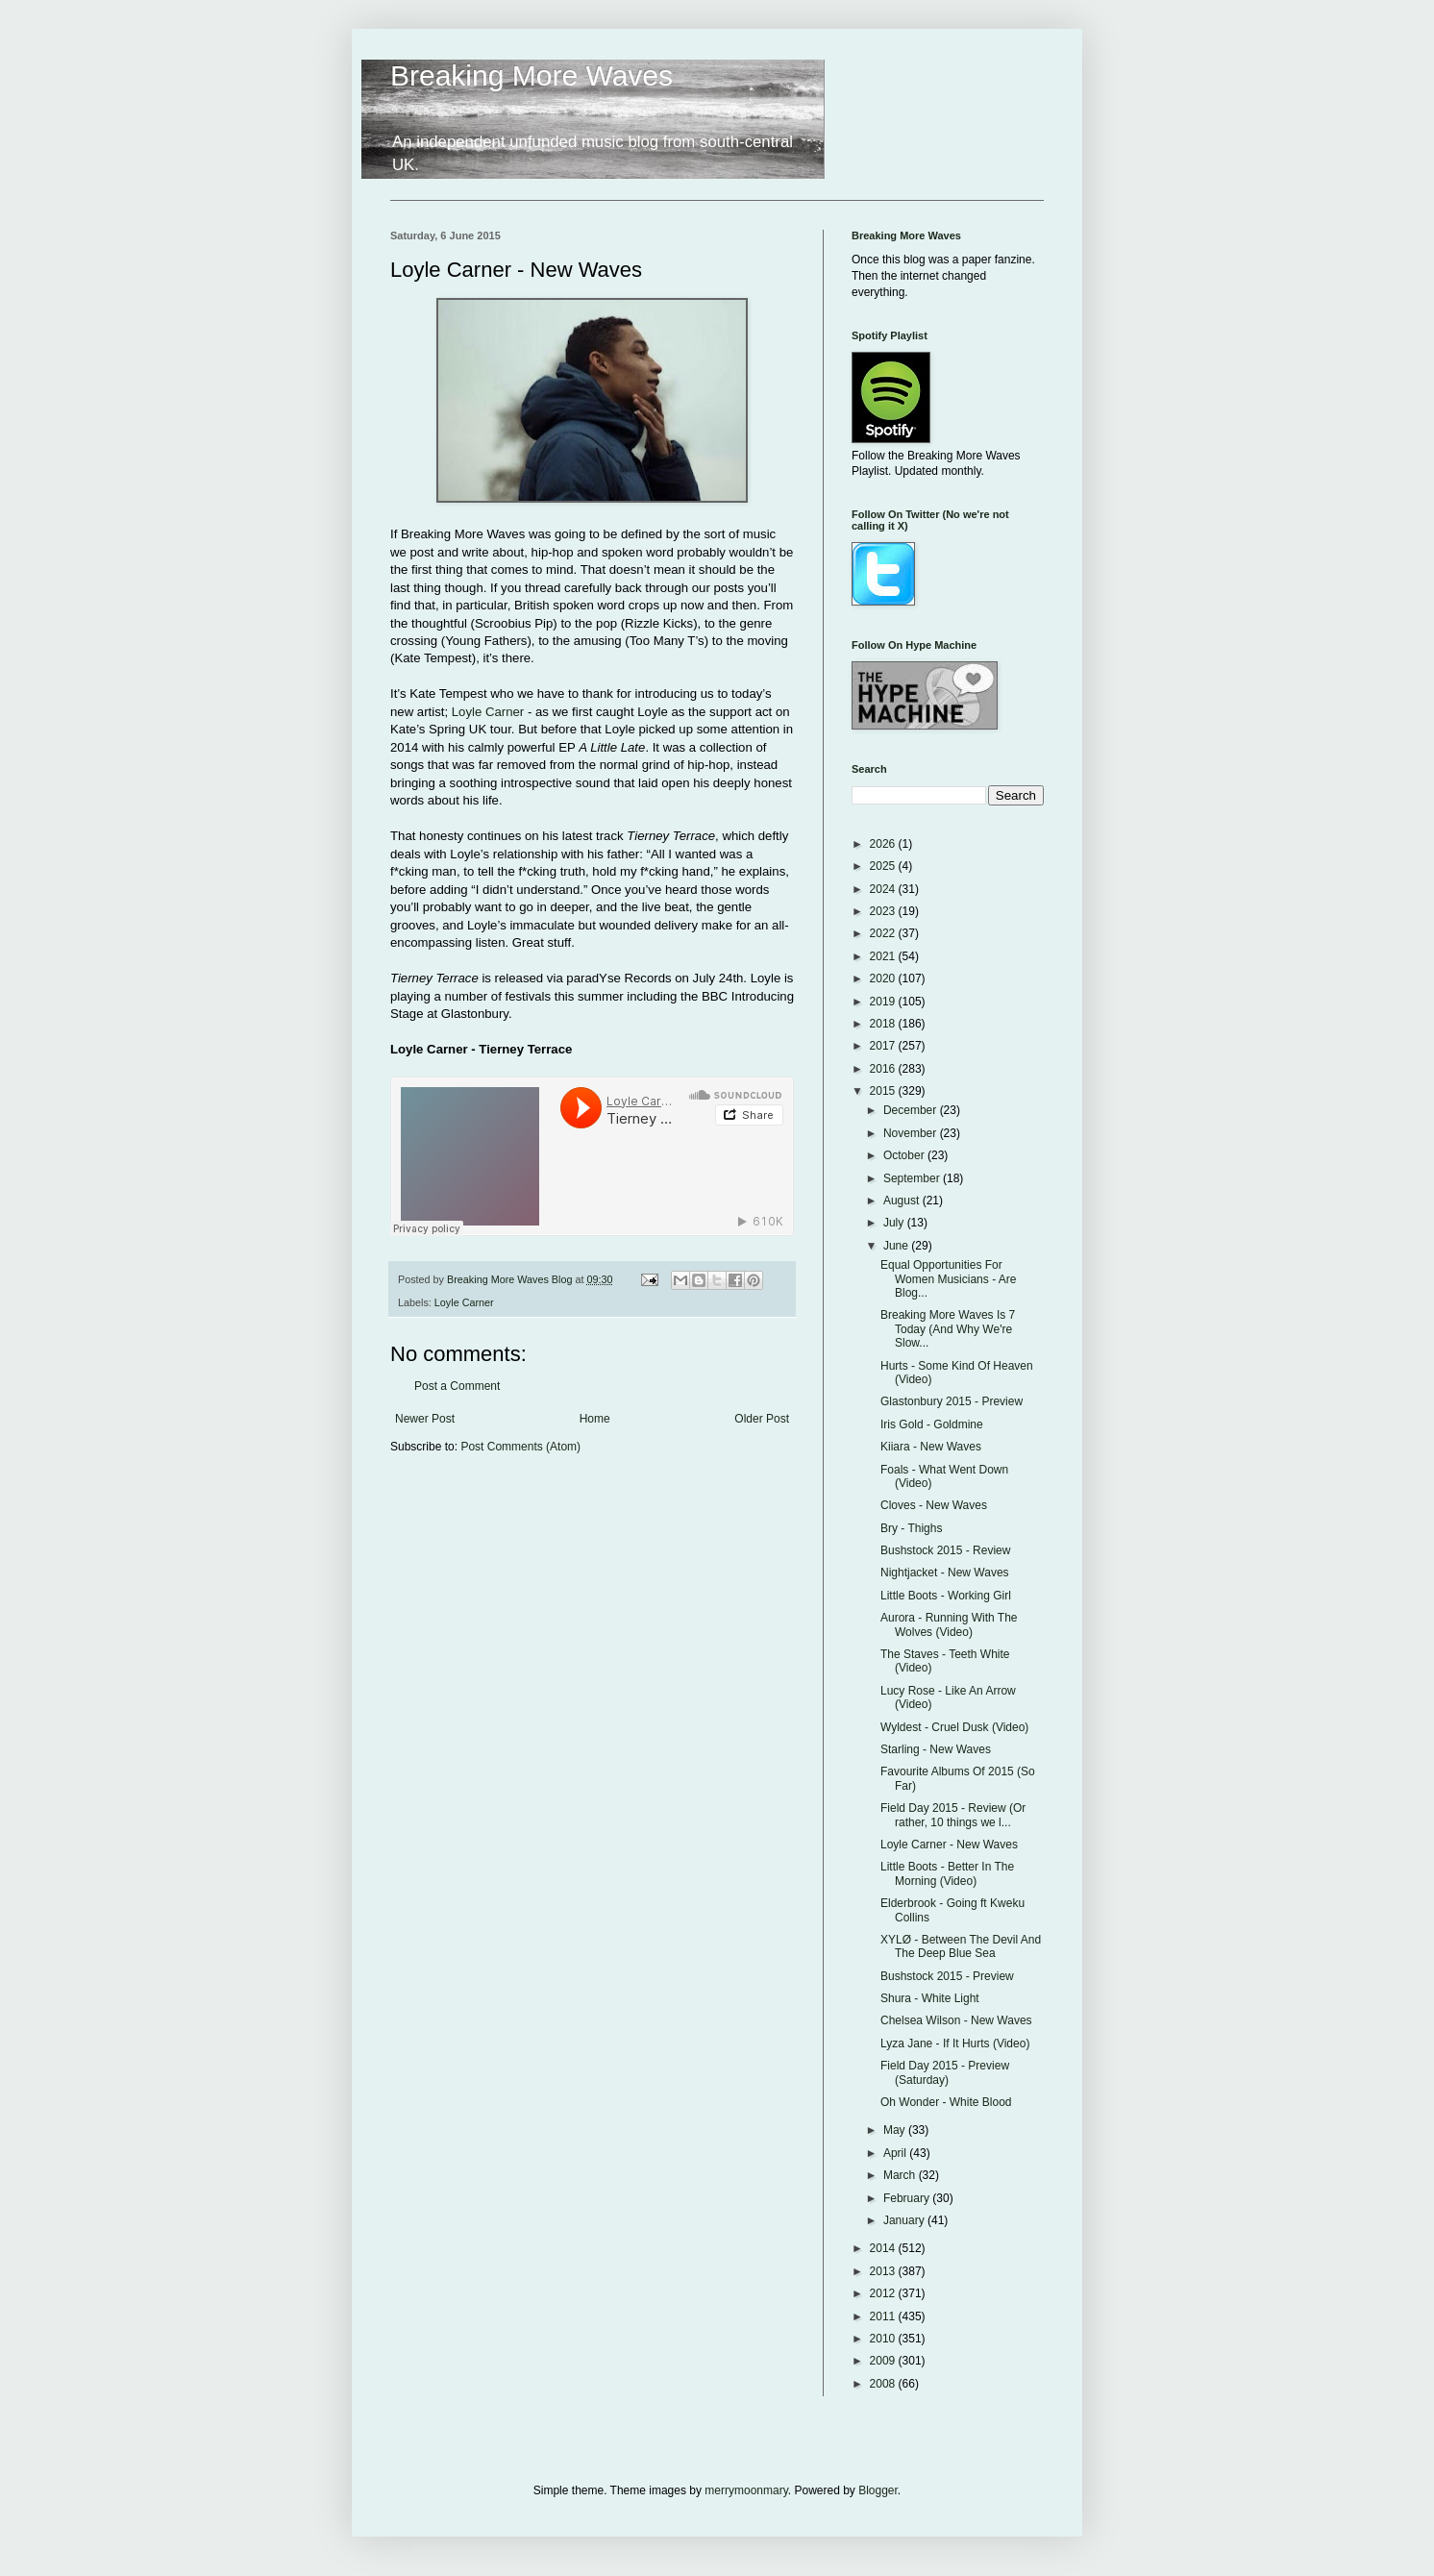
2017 (884, 1046)
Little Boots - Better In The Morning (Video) (947, 1873)
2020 (884, 978)
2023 (884, 911)
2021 (884, 956)
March (901, 2175)
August (903, 1200)
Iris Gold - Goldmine (931, 1424)
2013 (884, 2271)
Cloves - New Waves (933, 1505)
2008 (884, 2383)
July (895, 1222)
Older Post (761, 1418)
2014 (884, 2248)
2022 (884, 933)
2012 (884, 2293)
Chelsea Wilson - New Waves (956, 2020)
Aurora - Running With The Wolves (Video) (949, 1624)
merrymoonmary (746, 2490)
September (913, 1178)
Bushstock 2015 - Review (945, 1550)
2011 (884, 2316)
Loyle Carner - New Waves (949, 1844)
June (897, 1245)
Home (595, 1418)
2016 (884, 1069)
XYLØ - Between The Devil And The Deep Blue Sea (960, 1946)
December (911, 1110)
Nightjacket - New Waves (944, 1572)
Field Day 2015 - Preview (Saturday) (944, 2072)
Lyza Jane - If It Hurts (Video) (954, 2043)
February (907, 2198)
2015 (884, 1091)
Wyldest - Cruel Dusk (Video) (954, 1727)
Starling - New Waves (935, 1749)
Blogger (878, 2490)
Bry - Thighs (911, 1528)
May (895, 2130)
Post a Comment (457, 1386)
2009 (884, 2360)
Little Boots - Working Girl (945, 1595)
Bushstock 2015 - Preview (947, 1976)
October (905, 1155)
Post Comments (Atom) (520, 1446)
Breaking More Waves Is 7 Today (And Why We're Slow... (947, 1329)
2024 (884, 889)
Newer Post (425, 1418)
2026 (884, 844)
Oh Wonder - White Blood (946, 2102)
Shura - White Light (929, 1998)
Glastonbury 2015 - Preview (951, 1401)
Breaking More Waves (531, 75)
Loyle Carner (488, 712)
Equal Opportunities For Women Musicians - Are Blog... (948, 1279)
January (905, 2220)
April (896, 2153)
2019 (884, 1001)
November (911, 1133)
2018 (884, 1023)
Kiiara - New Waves (930, 1446)
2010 (884, 2338)
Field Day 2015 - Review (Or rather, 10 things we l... (953, 1814)
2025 (884, 866)
